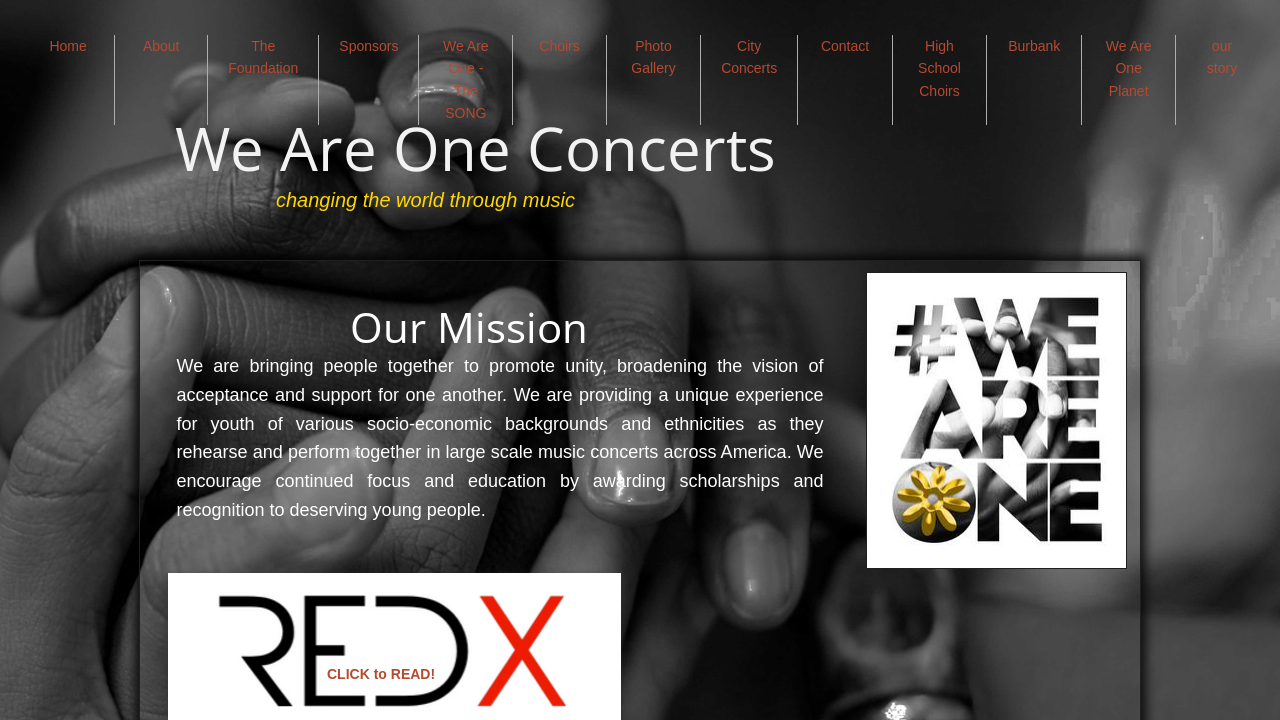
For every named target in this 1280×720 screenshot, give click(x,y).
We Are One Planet (1129, 68)
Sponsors (368, 46)
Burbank (1034, 46)
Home (67, 46)
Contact (845, 46)
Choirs (559, 46)
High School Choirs (939, 68)
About (161, 46)
